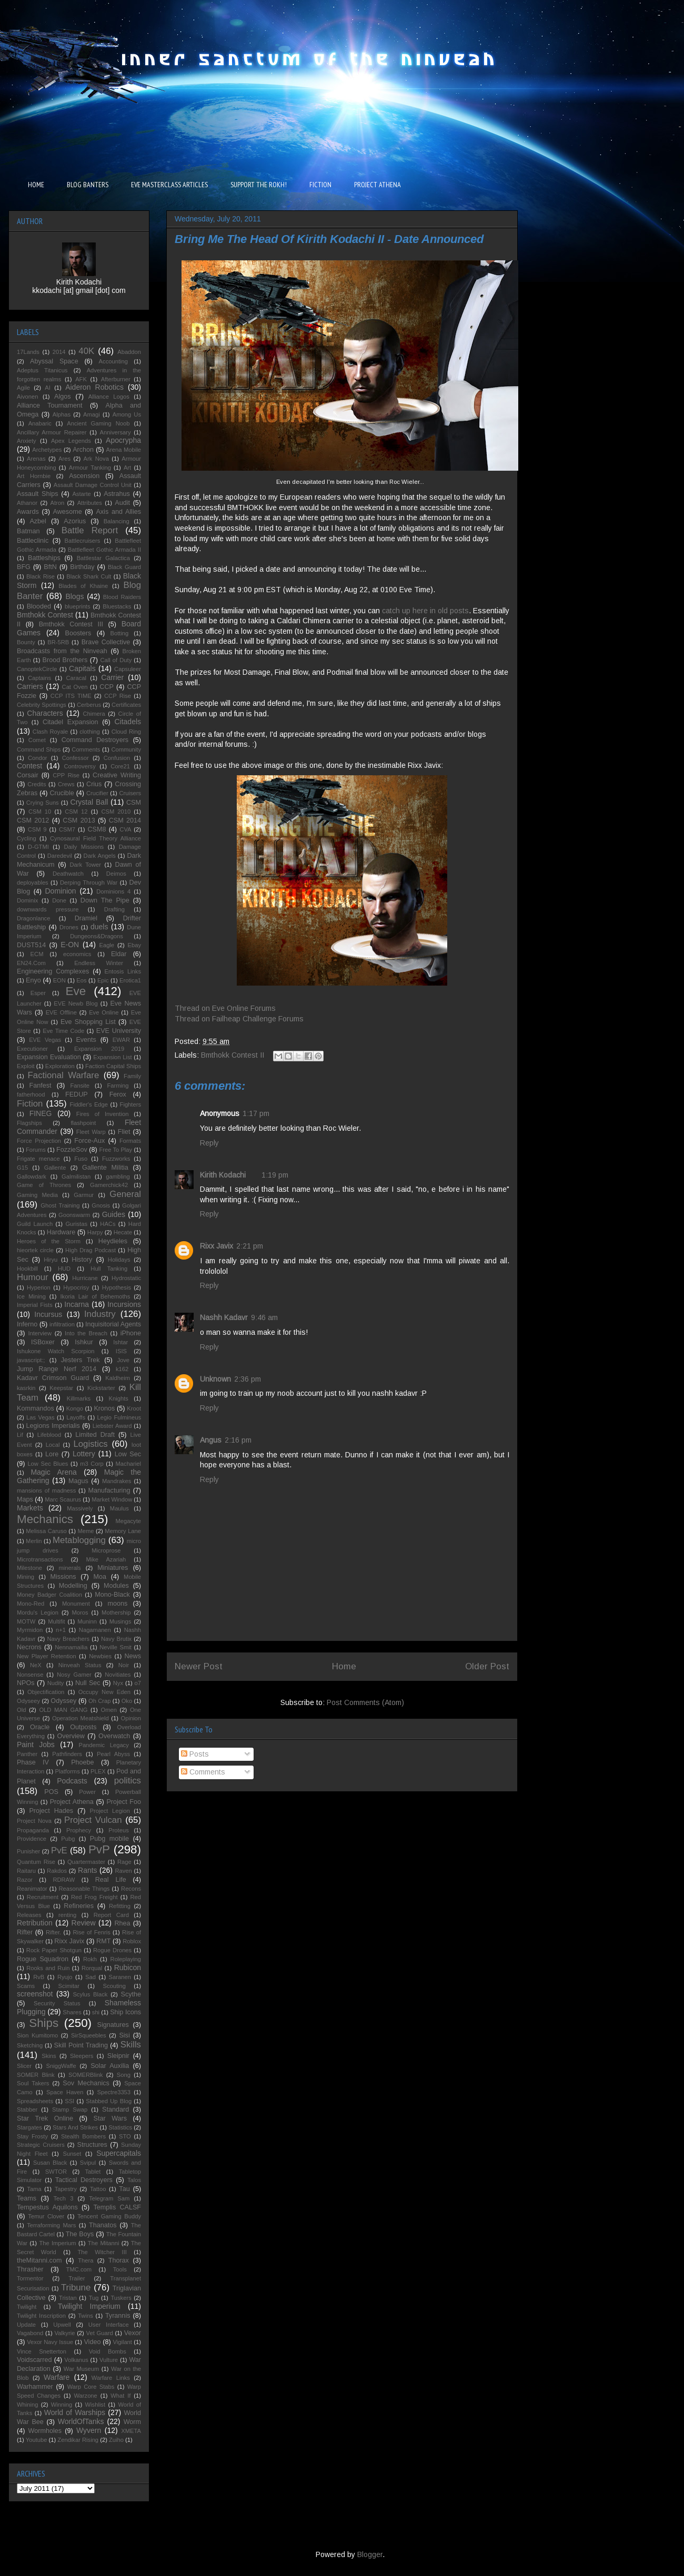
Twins (85, 2316)
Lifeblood (49, 1435)
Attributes (89, 503)
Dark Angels (100, 856)
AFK (81, 379)
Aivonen (27, 396)
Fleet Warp (91, 1132)
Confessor (75, 758)
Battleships (44, 558)
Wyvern (88, 2430)
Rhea (122, 1923)
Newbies (100, 1656)
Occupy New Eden (104, 1692)
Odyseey (28, 1701)
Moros (80, 1612)
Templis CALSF (117, 2207)
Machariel (129, 1464)
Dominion (60, 891)
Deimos (116, 873)
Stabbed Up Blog (109, 2101)
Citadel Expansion (70, 722)
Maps (25, 1499)
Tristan (68, 2298)
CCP (106, 687)
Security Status (57, 2003)
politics (127, 1781)
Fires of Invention (102, 1114)
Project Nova (34, 1821)
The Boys (80, 2234)
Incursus (48, 1314)
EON (59, 980)
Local (53, 1445)
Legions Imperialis (53, 1425)
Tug (94, 2298)
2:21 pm (249, 1246)
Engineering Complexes (53, 971)
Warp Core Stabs (91, 2387)
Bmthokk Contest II (232, 1055)
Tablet (92, 2171)
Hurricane (85, 1278)
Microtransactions (40, 1559)
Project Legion (110, 1811)
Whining (27, 2404)
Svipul (88, 2162)
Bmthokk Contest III (71, 624)
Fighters (130, 1104)
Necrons (29, 1647)
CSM (133, 802)
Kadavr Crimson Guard (53, 1378)
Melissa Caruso (46, 1531)
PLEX (98, 1771)
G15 (22, 1167)
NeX (36, 1665)
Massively (80, 1508)
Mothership (116, 1612)
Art (127, 467)
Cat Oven (75, 687)
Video (92, 2342)
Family (132, 1076)
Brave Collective (106, 642)
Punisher (28, 1851)
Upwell (62, 2324)
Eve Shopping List (88, 1022)
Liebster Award (112, 1426)
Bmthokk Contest (45, 615)
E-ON (70, 944)
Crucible (61, 793)
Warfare (56, 2377)
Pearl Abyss (113, 1754)
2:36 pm (247, 1379)
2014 (59, 352)
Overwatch (114, 1736)
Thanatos (103, 2225)
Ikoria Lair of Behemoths (95, 1296)
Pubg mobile (109, 1838)
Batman (28, 531)
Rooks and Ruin (47, 1968)
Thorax (118, 2260)
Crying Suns (42, 802)
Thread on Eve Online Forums (225, 1008)
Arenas (36, 458)
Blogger (370, 2554)
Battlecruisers (82, 540)
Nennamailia (71, 1647)
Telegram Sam (109, 2198)
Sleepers (81, 2056)
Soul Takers (33, 2083)
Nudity (55, 1683)
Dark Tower (85, 864)
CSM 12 (76, 811)
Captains (39, 678)
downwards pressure (47, 909)
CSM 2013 (79, 820)
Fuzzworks (116, 1158)
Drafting (114, 909)
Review (84, 1923)
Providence (31, 1838)
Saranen (120, 1977)
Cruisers (130, 793)
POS (51, 1792)
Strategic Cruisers (41, 2145)
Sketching (30, 2045)
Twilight (26, 2307)
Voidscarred (34, 2360)
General (125, 1194)
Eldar (118, 954)
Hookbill (27, 1268)
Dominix (27, 900)
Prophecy (78, 1830)
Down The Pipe (105, 900)
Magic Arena (53, 1472)
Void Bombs (107, 2351)
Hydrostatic (126, 1278)
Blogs (74, 596)
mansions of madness (46, 1490)
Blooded (39, 606)
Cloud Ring (126, 731)
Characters (45, 713)
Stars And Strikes (75, 2127)
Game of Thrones (44, 1185)
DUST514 (31, 945)
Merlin (34, 1541)
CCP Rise (117, 696)
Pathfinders (67, 1754)
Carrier (112, 677)
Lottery (84, 1453)
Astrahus (117, 494)
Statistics (120, 2127)
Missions (63, 1576)
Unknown (215, 1379)
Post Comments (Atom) (365, 1702)
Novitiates (117, 1674)
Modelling (73, 1585)
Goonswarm (74, 1215)
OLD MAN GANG (63, 1710)
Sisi (124, 2035)
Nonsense (30, 1674)
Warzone (85, 2395)
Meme (85, 1531)
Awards (28, 511)
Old (21, 1710)
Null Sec (87, 1683)
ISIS (121, 1351)
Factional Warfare (63, 1075)
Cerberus (89, 705)
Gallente (55, 1167)
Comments (203, 1772)
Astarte (81, 494)
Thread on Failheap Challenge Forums (239, 1019)
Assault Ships (37, 494)
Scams (26, 1986)
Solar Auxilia (109, 2066)
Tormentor (30, 2278)
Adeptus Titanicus (42, 370)
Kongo (74, 1408)
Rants (87, 1870)
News (133, 1656)
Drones (68, 927)
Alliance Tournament (50, 405)
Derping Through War (88, 882)
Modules (116, 1585)
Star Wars (110, 2118)
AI (48, 387)
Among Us (127, 414)
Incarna (76, 1304)
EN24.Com (31, 963)
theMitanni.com (39, 2260)
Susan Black (50, 2162)
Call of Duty (116, 660)
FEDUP (76, 1094)
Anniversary (115, 432)
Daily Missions (84, 847)
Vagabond (30, 2333)
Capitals (82, 668)
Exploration (60, 1066)
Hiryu (50, 1259)
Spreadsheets (35, 2101)
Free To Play (115, 1150)
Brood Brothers (65, 660)
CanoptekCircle (37, 669)
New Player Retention (46, 1656)
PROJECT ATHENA (377, 184)
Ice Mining (31, 1296)
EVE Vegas (45, 1040)
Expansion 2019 (99, 1049)
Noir (123, 1665)
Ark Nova (96, 458)
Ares (64, 458)
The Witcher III (101, 2252)
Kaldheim (117, 1378)
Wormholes (45, 2431)
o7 (138, 1683)
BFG (24, 567)
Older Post (487, 1666)
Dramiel (86, 918)
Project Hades (51, 1810)
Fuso (80, 1158)
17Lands (28, 352)
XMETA (131, 2431)
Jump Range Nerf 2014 (56, 1369)
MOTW (26, 1621)
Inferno (27, 1324)
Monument (76, 1603)
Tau (124, 2189)
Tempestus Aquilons (47, 2207)
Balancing (116, 521)
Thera (85, 2260)
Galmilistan (76, 1176)
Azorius (75, 521)
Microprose (106, 1550)
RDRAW (64, 1880)
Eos (81, 980)
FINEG (40, 1113)
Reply (209, 1143)
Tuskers (120, 2298)
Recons (131, 1888)
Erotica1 (130, 980)
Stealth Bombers (83, 2136)
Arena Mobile (123, 450)
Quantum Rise (36, 1862)
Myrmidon (30, 1630)
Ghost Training (60, 1205)
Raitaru (26, 1871)
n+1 (61, 1630)
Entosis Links (123, 971)
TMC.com (79, 2269)
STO (125, 2136)
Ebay (135, 945)
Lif (20, 1435)
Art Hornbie (34, 476)
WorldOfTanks (81, 2421)
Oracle (39, 1727)
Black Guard (124, 567)
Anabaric (40, 423)
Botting (119, 633)
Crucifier (97, 793)
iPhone (130, 1333)
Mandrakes (116, 1481)
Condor (37, 758)
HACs (107, 1224)
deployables (32, 882)
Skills (130, 2045)
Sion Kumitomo (37, 2035)
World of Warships (74, 2412)
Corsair (27, 775)
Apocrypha (123, 440)
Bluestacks (117, 606)
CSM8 (96, 829)
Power (87, 1792)
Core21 (120, 766)
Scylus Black (90, 1994)
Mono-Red (30, 1603)
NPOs (26, 1683)
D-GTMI (38, 847)
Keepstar (61, 1388)
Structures (92, 2144)
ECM (37, 954)
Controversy (80, 766)
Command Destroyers (95, 740)
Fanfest (40, 1085)
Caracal (76, 678)
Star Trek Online (45, 2118)
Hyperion (39, 1287)
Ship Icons (125, 2012)
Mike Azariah (106, 1559)
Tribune (75, 2288)
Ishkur (84, 1342)
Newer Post (199, 1666)
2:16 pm (238, 1440)
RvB (38, 1977)
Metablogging (79, 1540)
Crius (94, 784)
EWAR (121, 1040)
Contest (29, 766)
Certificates (126, 705)
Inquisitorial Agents (113, 1324)
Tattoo (98, 2189)
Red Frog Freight (94, 1897)
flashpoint (83, 1123)
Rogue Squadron (42, 1959)
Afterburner (115, 379)
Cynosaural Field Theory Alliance (95, 838)
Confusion (117, 758)
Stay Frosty (32, 2136)
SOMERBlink (85, 2075)
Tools (120, 2269)
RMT (103, 1941)
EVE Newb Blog (75, 1003)
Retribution (35, 1923)
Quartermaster (86, 1862)
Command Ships (39, 749)
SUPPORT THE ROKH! (258, 184)
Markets (30, 1508)
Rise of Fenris (91, 1932)
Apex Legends (71, 441)
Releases (29, 1915)
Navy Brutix (116, 1639)
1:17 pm (256, 1113)
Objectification (45, 1692)
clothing (89, 731)
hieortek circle (35, 1250)
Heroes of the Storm (49, 1241)
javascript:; (31, 1360)
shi (95, 2012)
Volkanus (76, 2360)
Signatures (113, 2025)
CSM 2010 (115, 811)
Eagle (106, 945)
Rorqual (92, 1968)
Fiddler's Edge (89, 1104)
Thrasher (30, 2269)
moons (117, 1603)
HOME (36, 184)
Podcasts (72, 1781)
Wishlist (95, 2404)
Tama (34, 2189)
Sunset (72, 2154)
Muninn (87, 1621)
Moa (100, 1576)
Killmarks (78, 1398)
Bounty (26, 642)
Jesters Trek (80, 1360)
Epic (103, 980)
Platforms (67, 1771)
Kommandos (35, 1408)
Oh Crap (99, 1701)
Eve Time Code (63, 1031)
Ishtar (120, 1342)
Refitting (119, 1906)
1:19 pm (274, 1175)
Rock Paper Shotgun (54, 1950)
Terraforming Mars (51, 2225)
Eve (76, 991)
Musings (120, 1621)
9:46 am (264, 1317)
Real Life (110, 1879)
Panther (27, 1754)
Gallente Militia (105, 1167)
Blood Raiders (122, 597)
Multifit (56, 1621)
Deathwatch (68, 873)
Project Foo (123, 1802)
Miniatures (112, 1567)
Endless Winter (98, 963)
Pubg (68, 1838)
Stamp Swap (69, 2109)
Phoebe (82, 1762)
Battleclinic (32, 540)
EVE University (118, 1031)
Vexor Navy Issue (50, 2342)
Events (86, 1039)
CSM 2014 (125, 820)
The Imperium (57, 2243)
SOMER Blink (36, 2075)
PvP (99, 1849)
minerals (69, 1568)
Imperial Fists (35, 1305)
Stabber (27, 2109)
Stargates (29, 2127)
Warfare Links (111, 2378)
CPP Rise (66, 775)
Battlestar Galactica (103, 558)
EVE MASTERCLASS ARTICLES (169, 184)
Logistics (90, 1444)
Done (59, 900)
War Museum (81, 2369)
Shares (72, 2012)
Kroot (134, 1408)
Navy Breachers (68, 1639)
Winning (61, 2404)
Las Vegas (40, 1417)
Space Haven (64, 2092)
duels (99, 926)
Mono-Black (112, 1594)
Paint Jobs (36, 1744)
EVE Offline (61, 1012)
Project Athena (72, 1802)
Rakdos (57, 1871)
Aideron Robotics (94, 387)
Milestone (29, 1568)
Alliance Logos (108, 396)
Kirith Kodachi (223, 1175)
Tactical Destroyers (84, 2180)
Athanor (27, 503)
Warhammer (35, 2386)
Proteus (118, 1830)
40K (86, 351)
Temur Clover (46, 2216)
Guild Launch (35, 1224)
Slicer (24, 2066)
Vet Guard (99, 2333)
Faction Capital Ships (113, 1066)
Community (126, 749)
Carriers (30, 686)
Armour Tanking (90, 467)
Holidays (119, 1259)
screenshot (35, 1994)
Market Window (112, 1499)
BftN (50, 567)
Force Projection (39, 1141)
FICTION (320, 184)
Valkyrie (64, 2333)
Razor (25, 1880)
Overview (70, 1736)
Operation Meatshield (80, 1718)
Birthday (82, 567)
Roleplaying (125, 1959)
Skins (49, 2056)
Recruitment (42, 1897)
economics (77, 954)
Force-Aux (89, 1140)
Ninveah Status (80, 1665)
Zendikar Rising (77, 2440)
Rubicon (127, 1967)
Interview (40, 1333)
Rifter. (53, 1932)
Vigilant (122, 2342)
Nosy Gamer (74, 1674)
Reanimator (32, 1888)
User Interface (108, 2324)
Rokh (90, 1959)
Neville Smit (115, 1647)
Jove (123, 1360)
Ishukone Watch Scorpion (56, 1351)
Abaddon (129, 352)
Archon (83, 449)
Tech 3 (63, 2198)
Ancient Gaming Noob (98, 423)
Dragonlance (33, 918)
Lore (51, 1454)
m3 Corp (91, 1464)
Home (344, 1666)
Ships (43, 2023)
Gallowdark (31, 1176)
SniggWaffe (61, 2066)
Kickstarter (101, 1388)
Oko (127, 1701)
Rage (124, 1862)
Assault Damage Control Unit (93, 485)
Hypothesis (116, 1287)
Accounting (113, 361)
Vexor (132, 2333)
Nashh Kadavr (224, 1317)
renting (67, 1915)
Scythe (131, 1994)
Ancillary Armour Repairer (52, 432)
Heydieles (112, 1241)
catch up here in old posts (425, 610)
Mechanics (45, 1519)
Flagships (29, 1123)
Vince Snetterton (41, 2351)
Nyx (118, 1683)
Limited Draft (95, 1434)
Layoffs (75, 1417)
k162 (122, 1369)
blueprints (77, 606)
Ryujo (65, 1977)
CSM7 (67, 829)
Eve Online (103, 1012)
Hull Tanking (108, 1268)
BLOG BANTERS (87, 184)
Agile (23, 387)
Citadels (127, 721)
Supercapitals (118, 2153)
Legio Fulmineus (119, 1417)
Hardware (61, 1232)
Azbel (37, 521)
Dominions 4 (113, 891)
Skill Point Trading (81, 2045)
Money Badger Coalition (49, 1594)
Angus (211, 1440)
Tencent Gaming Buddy (109, 2216)
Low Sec (128, 1454)
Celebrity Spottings (41, 705)
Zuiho (116, 2440)
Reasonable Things (83, 1888)
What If (120, 2395)
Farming (117, 1085)
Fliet (124, 1131)
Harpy (95, 1232)
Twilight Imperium (89, 2306)
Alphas (62, 414)
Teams (26, 2198)
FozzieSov (71, 1149)
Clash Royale (50, 731)
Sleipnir (118, 2056)
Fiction (30, 1104)
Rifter (25, 1932)
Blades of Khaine (83, 586)
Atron (58, 503)
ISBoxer (43, 1342)
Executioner (32, 1049)
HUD (64, 1268)
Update (26, 2324)
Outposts (83, 1727)
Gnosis (101, 1205)
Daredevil (59, 856)
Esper (38, 993)
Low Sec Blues (47, 1464)
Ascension (84, 476)
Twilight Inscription (41, 2316)
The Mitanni (103, 2243)
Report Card (111, 1915)
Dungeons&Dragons (96, 936)
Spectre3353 (113, 2092)
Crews (66, 784)
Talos (134, 2180)
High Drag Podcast (90, 1250)
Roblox (132, 1941)
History (82, 1259)
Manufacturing (109, 1490)
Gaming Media (37, 1195)
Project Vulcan (93, 1820)
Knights (118, 1398)
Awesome (67, 511)
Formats (130, 1141)
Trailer (76, 2278)
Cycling (26, 838)
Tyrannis (117, 2315)
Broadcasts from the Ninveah (62, 651)
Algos (62, 396)
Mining (25, 1577)
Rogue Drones (112, 1950)
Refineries (79, 1906)
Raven (123, 1871)
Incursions (124, 1304)
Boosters (78, 633)
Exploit (26, 1066)
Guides (113, 1214)
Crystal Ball (89, 802)
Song (123, 2075)
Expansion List (112, 1057)
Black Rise (40, 576)
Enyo (33, 980)
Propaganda (33, 1830)
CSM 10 (39, 811)
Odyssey (63, 1701)
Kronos (104, 1408)
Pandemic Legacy (103, 1745)
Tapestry (66, 2189)
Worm (132, 2422)
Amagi (91, 414)
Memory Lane (123, 1531)
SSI (69, 2101)
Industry (100, 1314)
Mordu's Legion (37, 1612)
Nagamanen (95, 1630)
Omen (108, 1710)
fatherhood (31, 1094)
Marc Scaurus (63, 1499)
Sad (90, 1977)
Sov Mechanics (86, 2083)
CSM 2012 (33, 820)
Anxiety (26, 441)
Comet (37, 740)
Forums (36, 1150)
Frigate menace (38, 1158)
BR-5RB (58, 642)
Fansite (79, 1085)
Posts (195, 1754)
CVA (125, 829)
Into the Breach (86, 1333)
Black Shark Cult (88, 576)
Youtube (36, 2440)
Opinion (131, 1718)
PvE (59, 1850)
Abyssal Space (54, 361)
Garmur (84, 1195)
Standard (115, 2109)
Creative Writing (117, 775)
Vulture (108, 2360)
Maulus (119, 1508)
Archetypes (47, 450)
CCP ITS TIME (71, 696)
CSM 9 (37, 829)
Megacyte (128, 1521)
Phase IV (33, 1762)
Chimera (94, 714)
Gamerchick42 (109, 1185)
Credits (36, 784)
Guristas (76, 1224)
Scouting (114, 1986)
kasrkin (26, 1388)
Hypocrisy (76, 1287)
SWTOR (56, 2171)
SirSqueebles (88, 2035)
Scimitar (68, 1986)
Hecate (123, 1232)
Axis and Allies (118, 511)
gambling (117, 1176)
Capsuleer (127, 669)
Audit (122, 502)
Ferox (117, 1094)
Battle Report (90, 530)
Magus (78, 1481)
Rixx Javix (216, 1246)
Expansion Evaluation (49, 1057)
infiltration (62, 1324)
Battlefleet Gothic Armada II (104, 549)
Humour (32, 1277)
